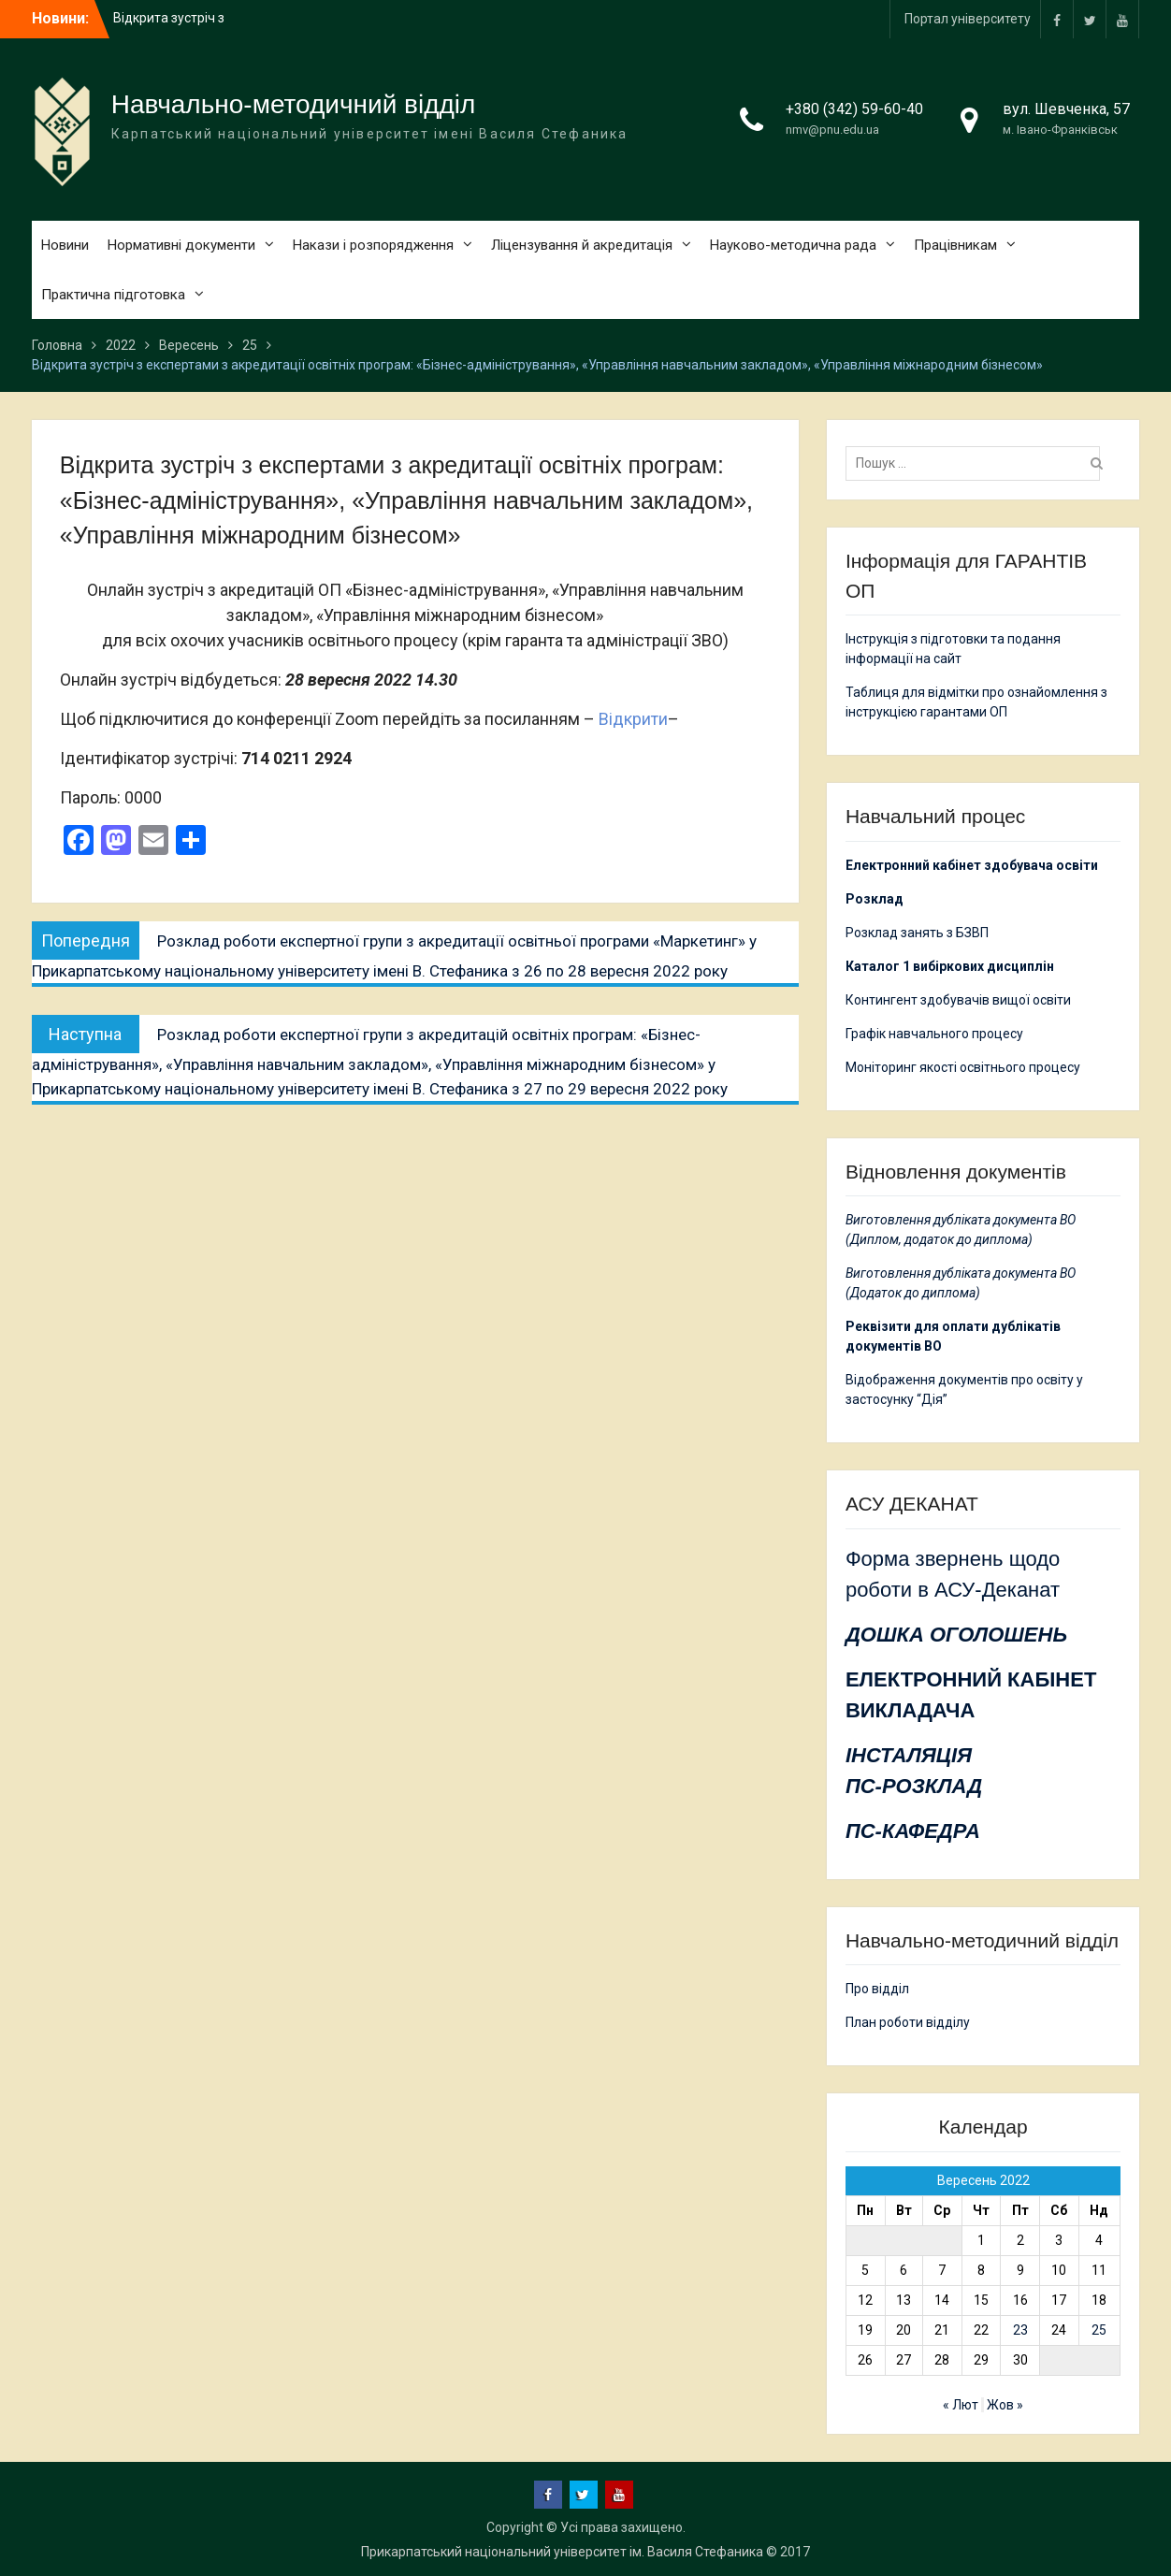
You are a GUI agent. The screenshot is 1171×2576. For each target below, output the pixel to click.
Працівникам (955, 245)
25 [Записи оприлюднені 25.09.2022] (1098, 2330)
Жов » (1005, 2404)
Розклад (875, 898)
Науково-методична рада (793, 245)
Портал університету (967, 18)
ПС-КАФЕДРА (913, 1831)
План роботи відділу (908, 2022)
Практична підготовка (113, 294)
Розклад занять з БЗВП (917, 932)
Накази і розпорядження (373, 245)
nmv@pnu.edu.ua (832, 130)
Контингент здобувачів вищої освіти (958, 999)
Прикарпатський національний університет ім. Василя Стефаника (562, 2551)
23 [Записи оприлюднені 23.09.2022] (1020, 2330)
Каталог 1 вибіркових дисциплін (950, 966)
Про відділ (877, 1988)
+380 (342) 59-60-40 (854, 109)
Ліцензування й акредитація (581, 245)
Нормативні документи (181, 245)
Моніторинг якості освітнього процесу (963, 1067)
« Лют (960, 2404)
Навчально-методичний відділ (293, 104)
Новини (65, 245)
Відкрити (633, 719)
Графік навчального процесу (934, 1033)
